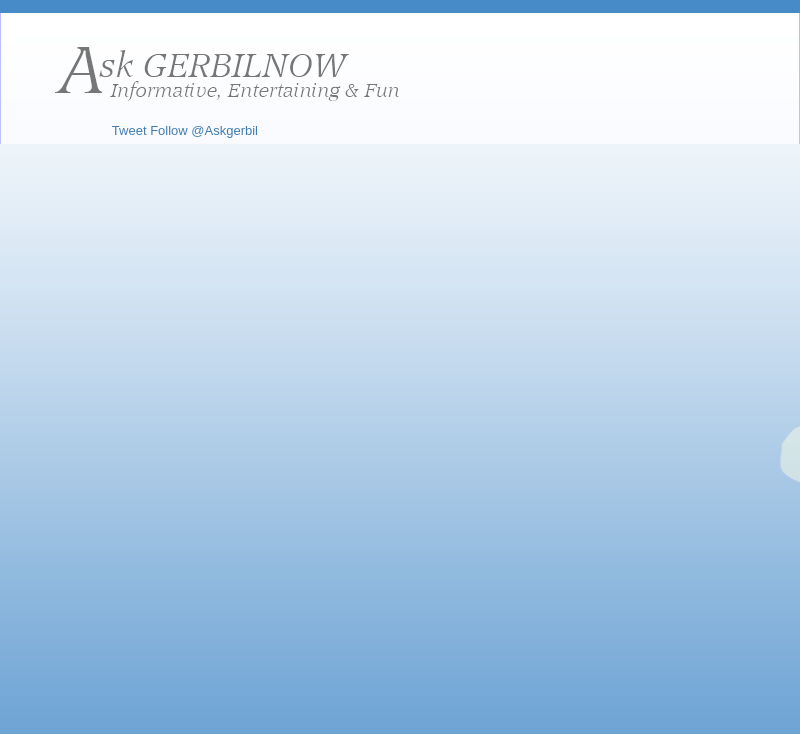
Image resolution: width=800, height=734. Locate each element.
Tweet (129, 130)
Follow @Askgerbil (204, 130)
